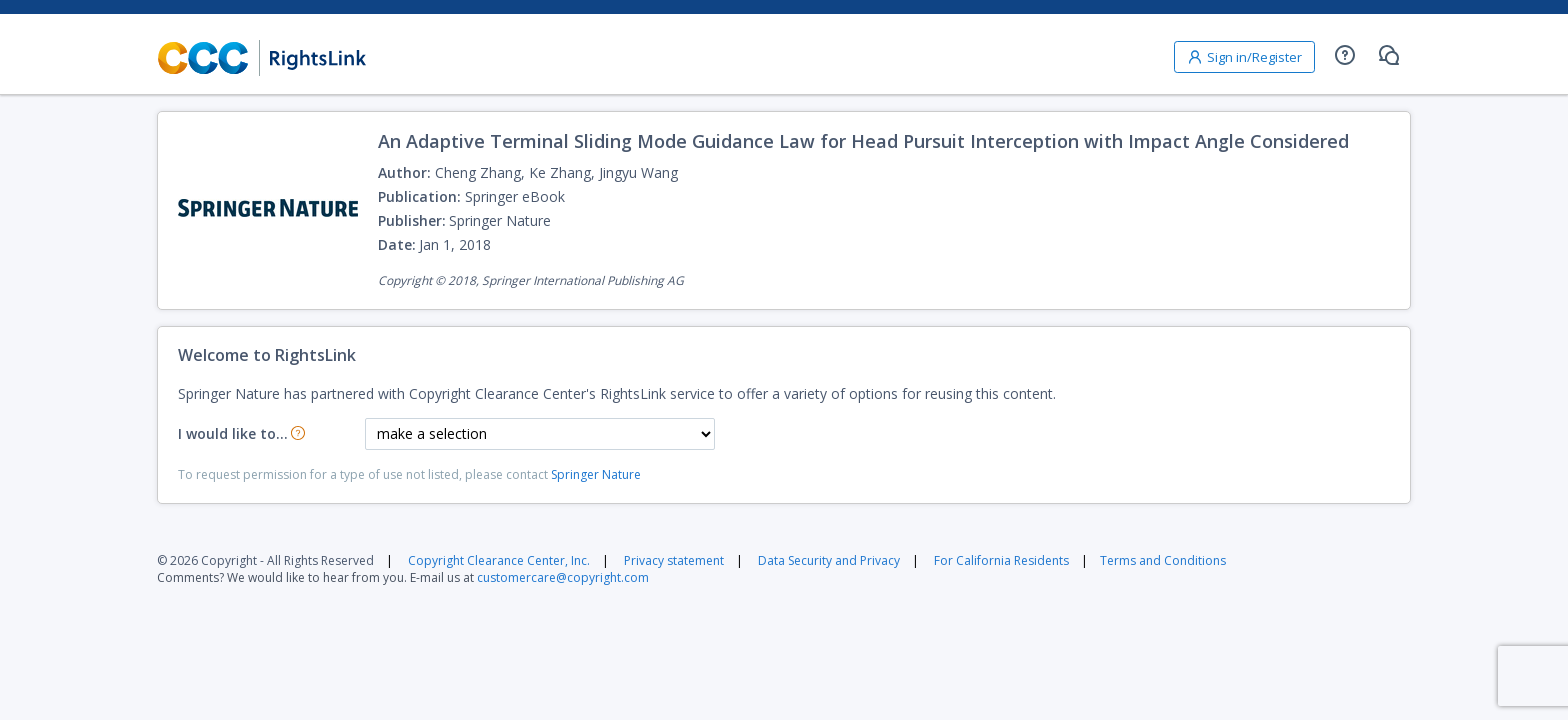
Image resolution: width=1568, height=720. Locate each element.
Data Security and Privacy (829, 560)
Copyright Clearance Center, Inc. (499, 560)
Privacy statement (674, 560)
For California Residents (1001, 560)
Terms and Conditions (1163, 560)
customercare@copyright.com (563, 577)
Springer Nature (596, 474)
